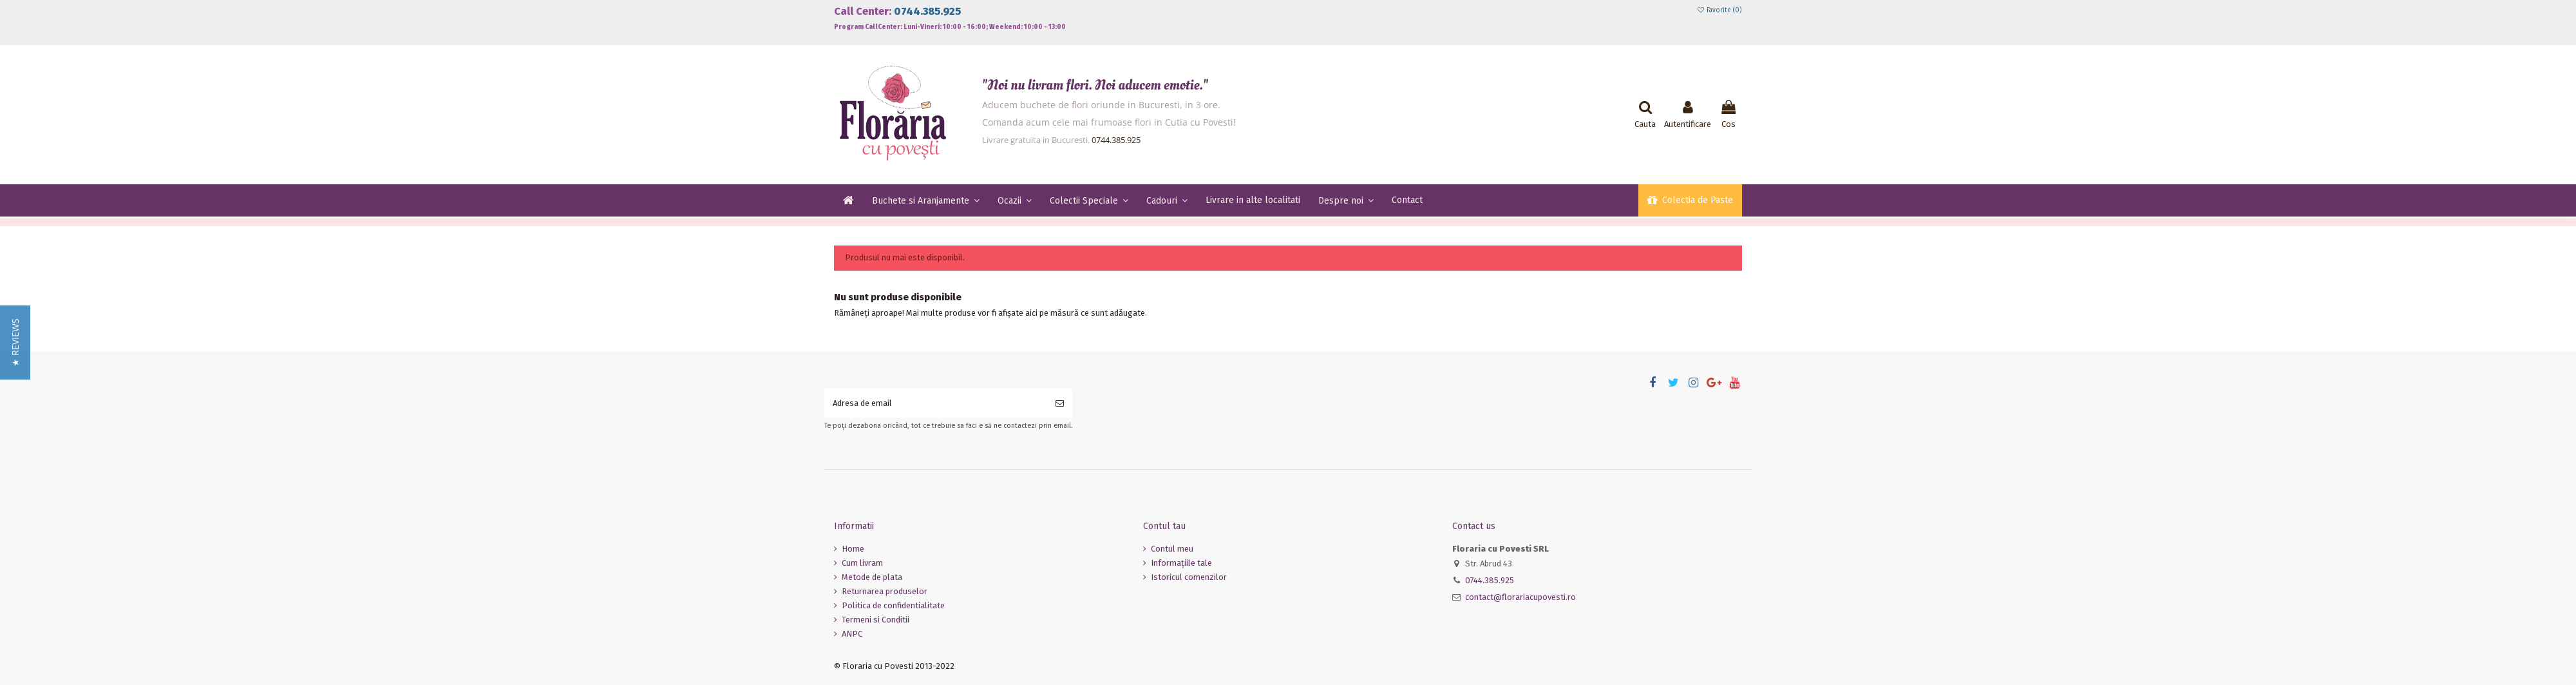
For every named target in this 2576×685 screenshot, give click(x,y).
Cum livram (862, 563)
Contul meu (1172, 549)
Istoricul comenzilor (1189, 577)
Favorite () (1719, 10)
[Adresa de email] (935, 403)
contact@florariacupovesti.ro (1520, 597)
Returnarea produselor (884, 591)
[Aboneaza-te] (1059, 403)
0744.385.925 (927, 11)
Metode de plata (872, 577)
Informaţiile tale (1181, 563)
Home (853, 549)
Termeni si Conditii (875, 619)
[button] (15, 342)
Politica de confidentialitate (893, 605)
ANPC (852, 634)
